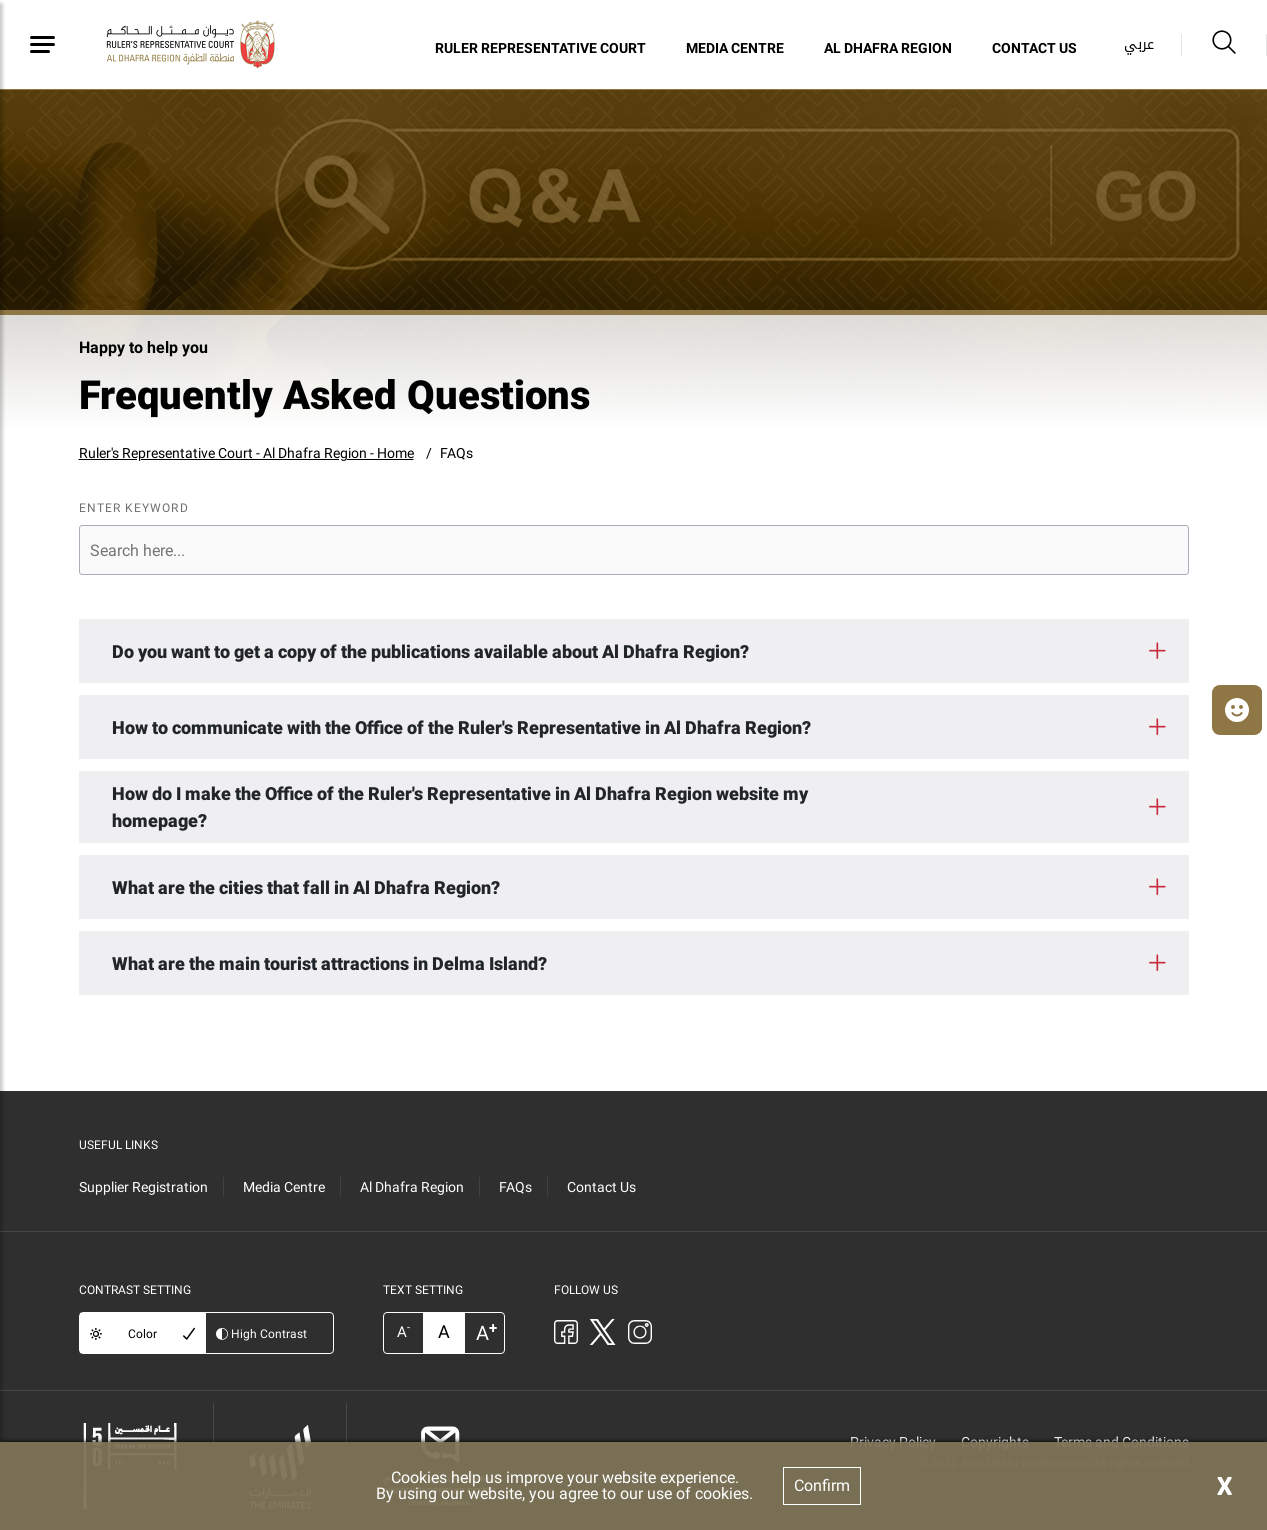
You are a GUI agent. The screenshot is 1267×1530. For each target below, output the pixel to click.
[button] (1237, 710)
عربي (1139, 44)
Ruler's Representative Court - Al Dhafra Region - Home (246, 453)
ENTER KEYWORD (134, 508)
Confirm (822, 1485)
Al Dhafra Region (888, 48)
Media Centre (735, 48)
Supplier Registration (143, 1187)
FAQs (456, 453)
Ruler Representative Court (540, 48)
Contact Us (1034, 48)
